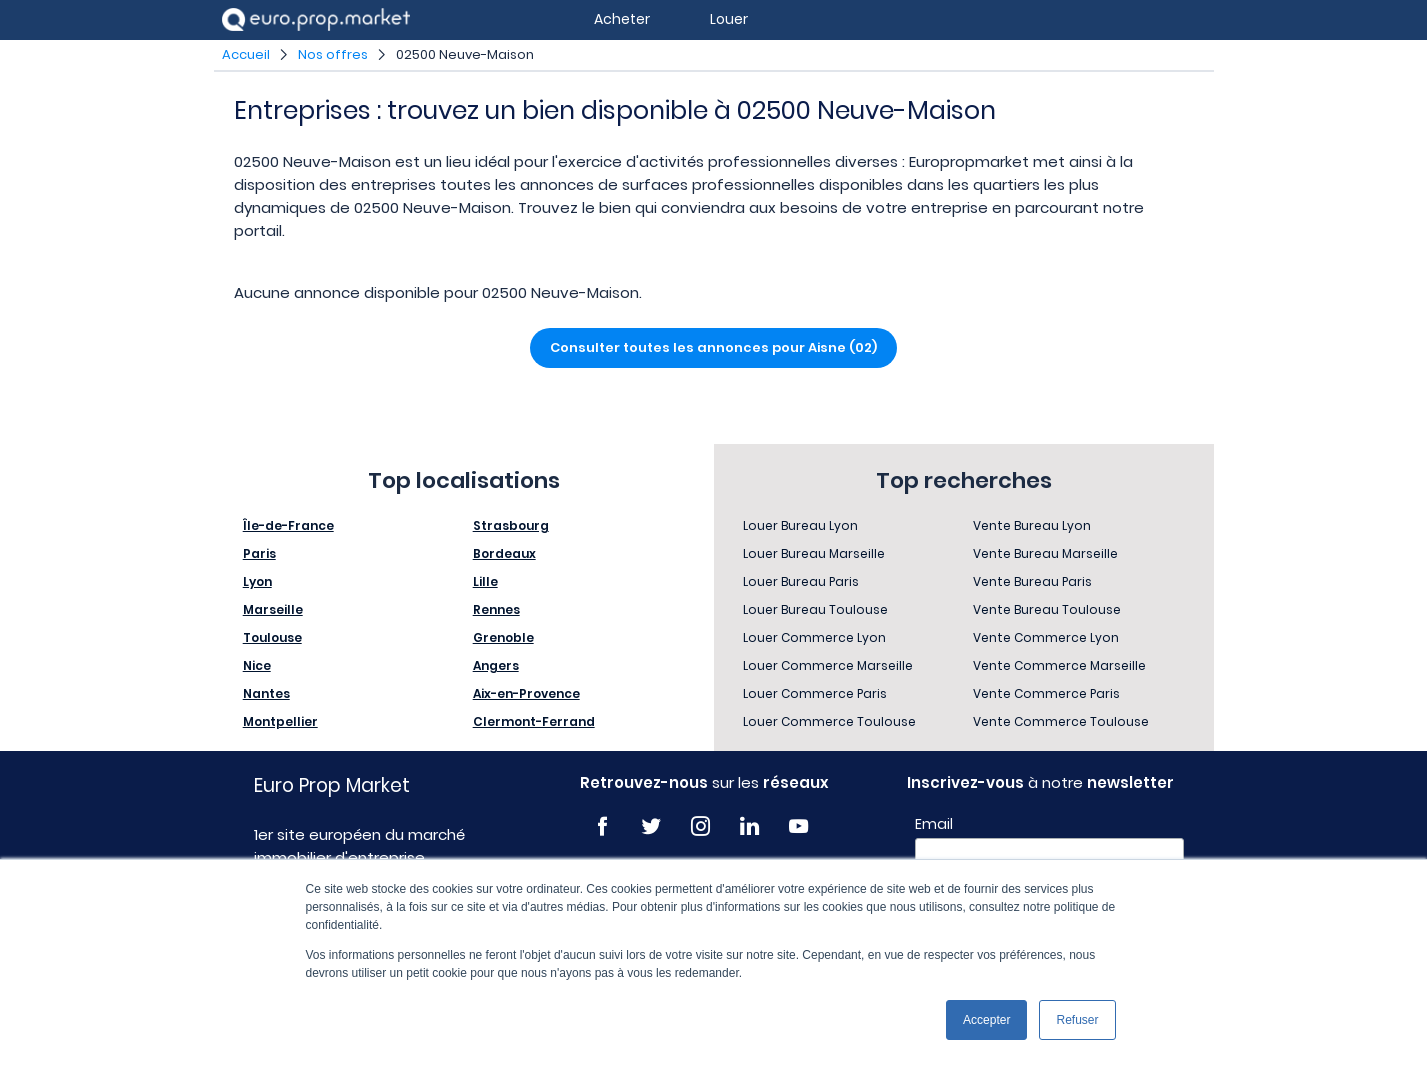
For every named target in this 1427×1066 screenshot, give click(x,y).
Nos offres (333, 54)
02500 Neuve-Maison (465, 54)
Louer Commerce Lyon (814, 637)
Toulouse (272, 637)
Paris (259, 553)
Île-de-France (288, 525)
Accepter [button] (986, 1020)
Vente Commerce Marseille (1059, 665)
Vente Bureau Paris (1032, 581)
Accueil (246, 54)
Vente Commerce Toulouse (1061, 721)
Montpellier (280, 721)
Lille (485, 581)
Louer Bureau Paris (801, 581)
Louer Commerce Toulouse (829, 721)
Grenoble (503, 637)
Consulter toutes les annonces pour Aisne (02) (713, 347)
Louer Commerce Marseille (828, 665)
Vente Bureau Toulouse (1047, 609)
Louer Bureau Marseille (814, 553)
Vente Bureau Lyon (1032, 525)
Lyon (257, 581)
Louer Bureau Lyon (800, 525)
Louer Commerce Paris (815, 693)
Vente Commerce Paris (1046, 693)
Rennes (496, 609)
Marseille (273, 609)
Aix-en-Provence (526, 693)
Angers (496, 665)
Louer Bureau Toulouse (815, 609)
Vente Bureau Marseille (1045, 553)
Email (934, 824)
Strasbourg (511, 525)
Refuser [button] (1077, 1020)
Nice (257, 665)
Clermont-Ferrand (534, 721)
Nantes (266, 693)
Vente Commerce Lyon (1046, 637)
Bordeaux (504, 553)
